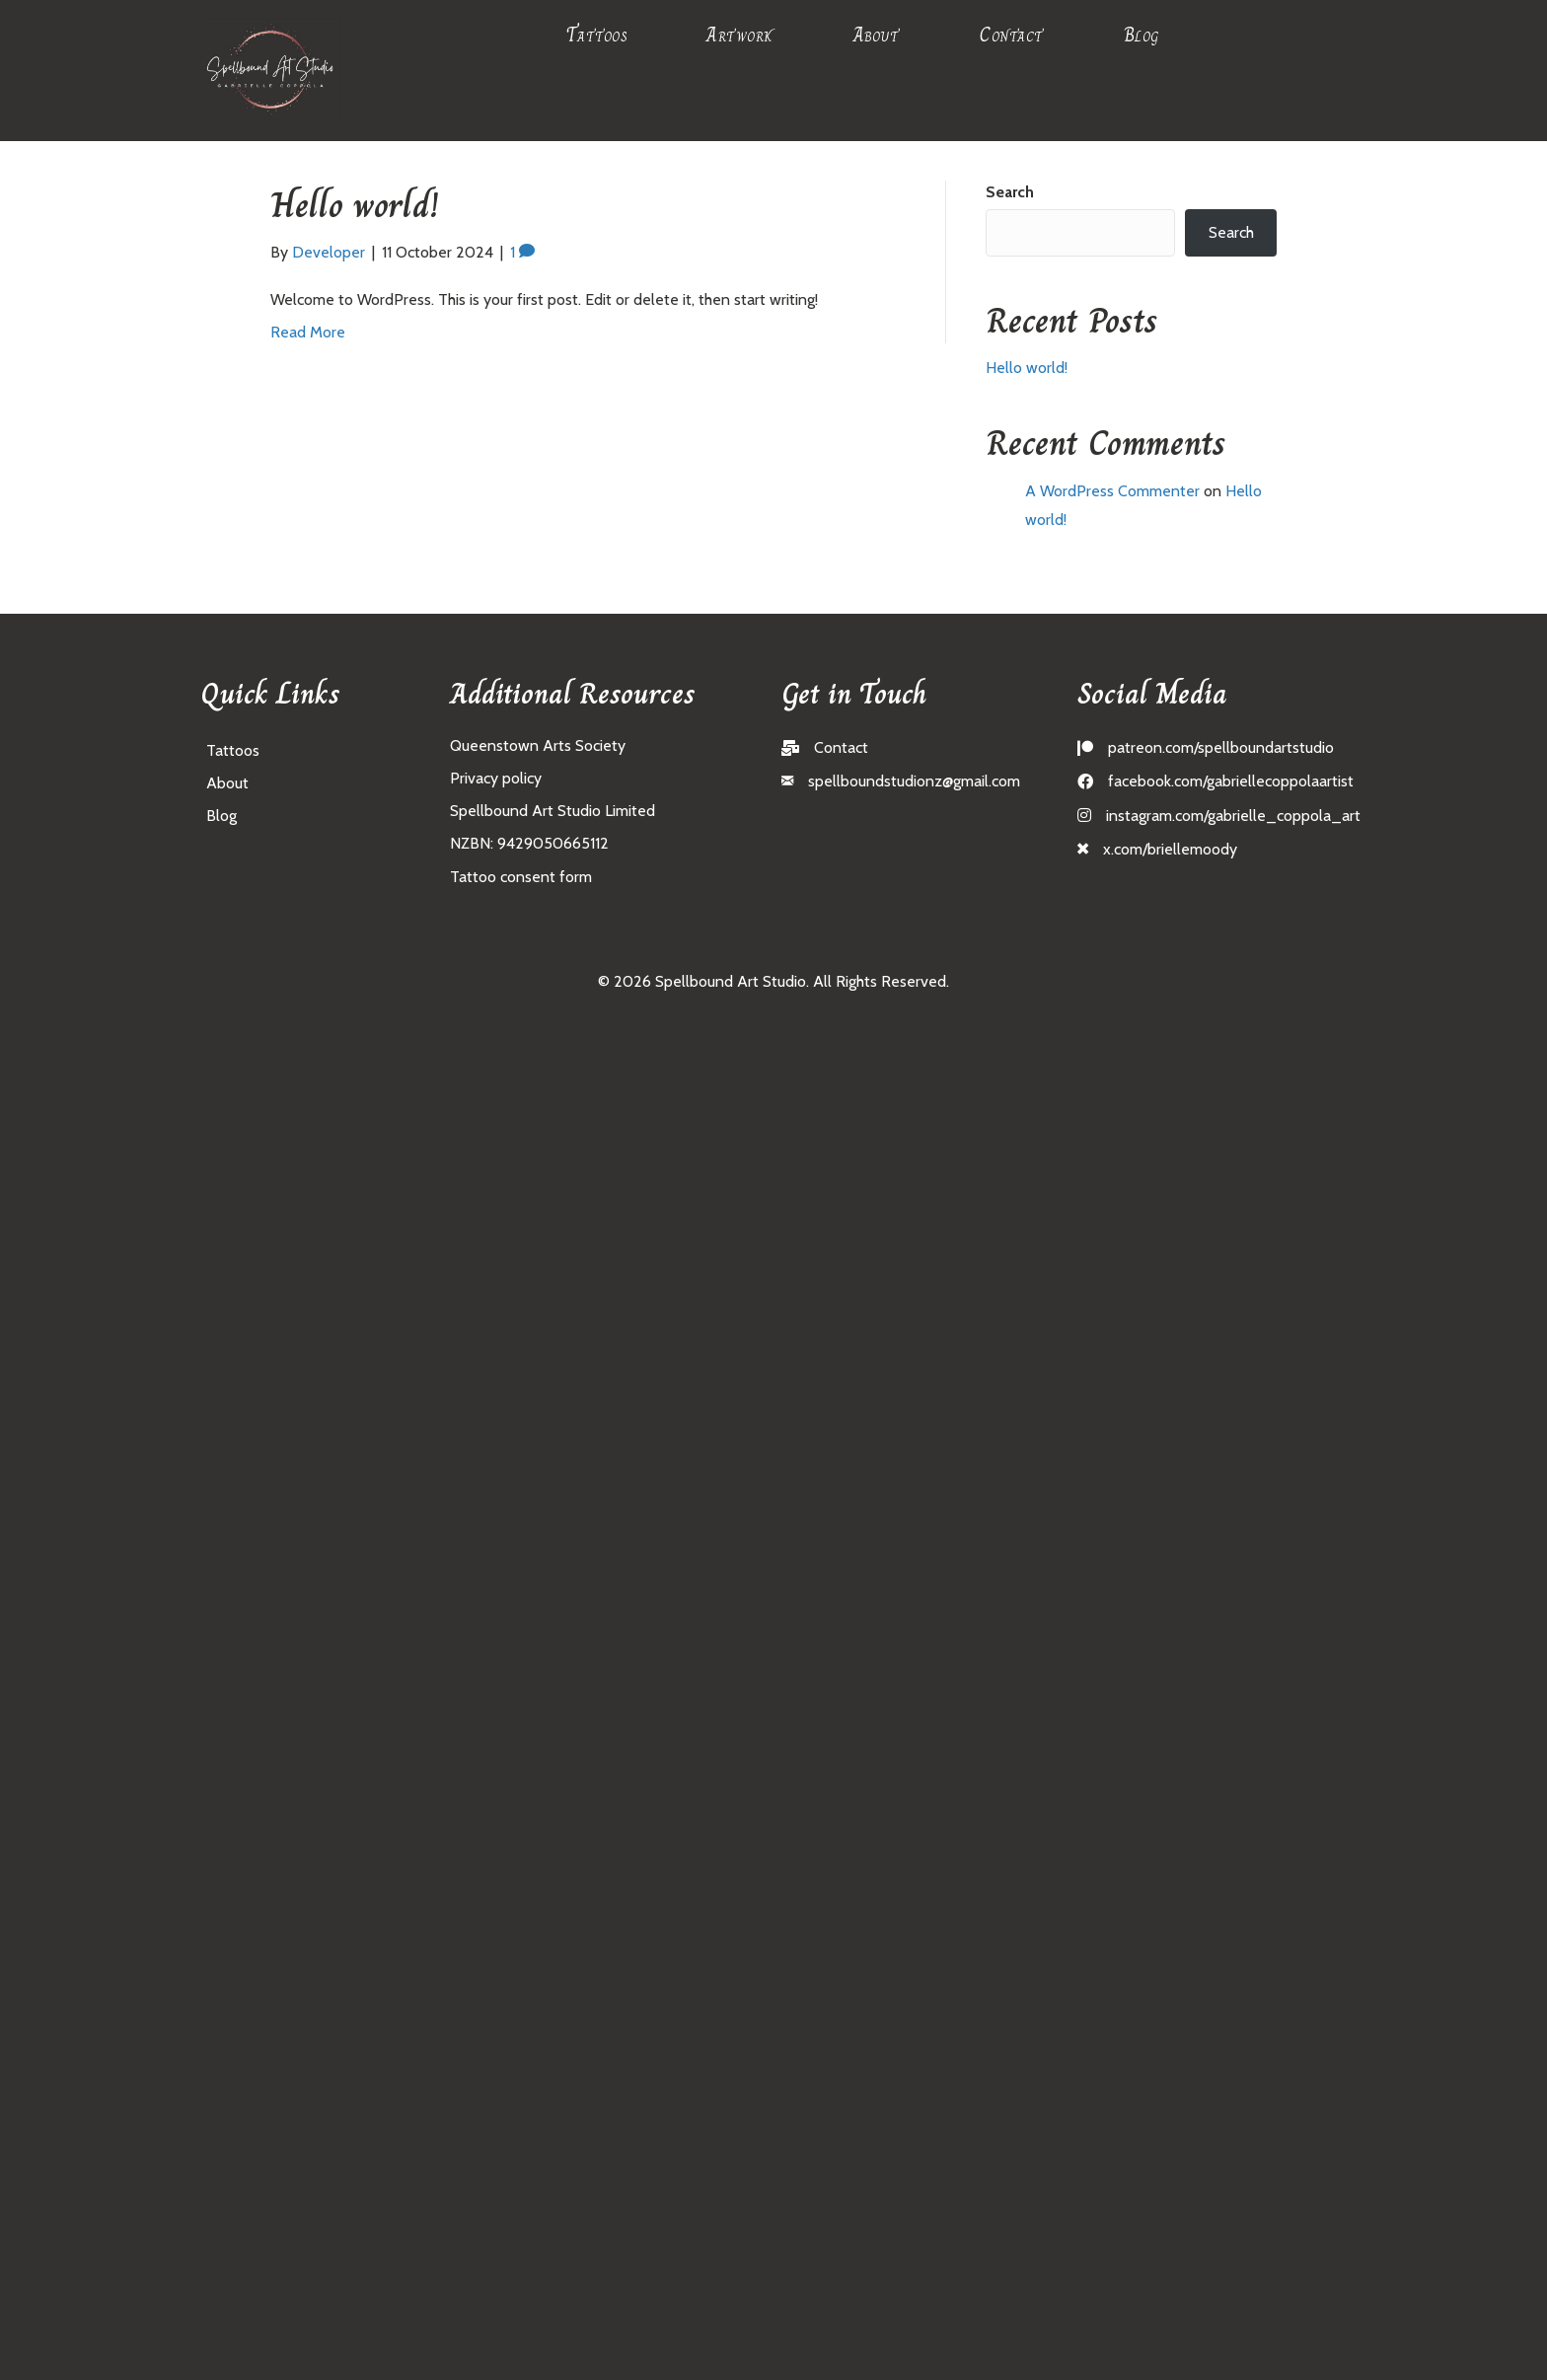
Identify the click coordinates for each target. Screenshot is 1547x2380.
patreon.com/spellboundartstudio (1221, 747)
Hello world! (354, 205)
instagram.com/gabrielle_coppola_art (1233, 815)
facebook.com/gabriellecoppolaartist (1231, 781)
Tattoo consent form (521, 876)
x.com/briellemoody (1170, 849)
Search (1010, 192)
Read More (307, 332)
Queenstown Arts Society (538, 745)
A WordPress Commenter (1112, 491)
